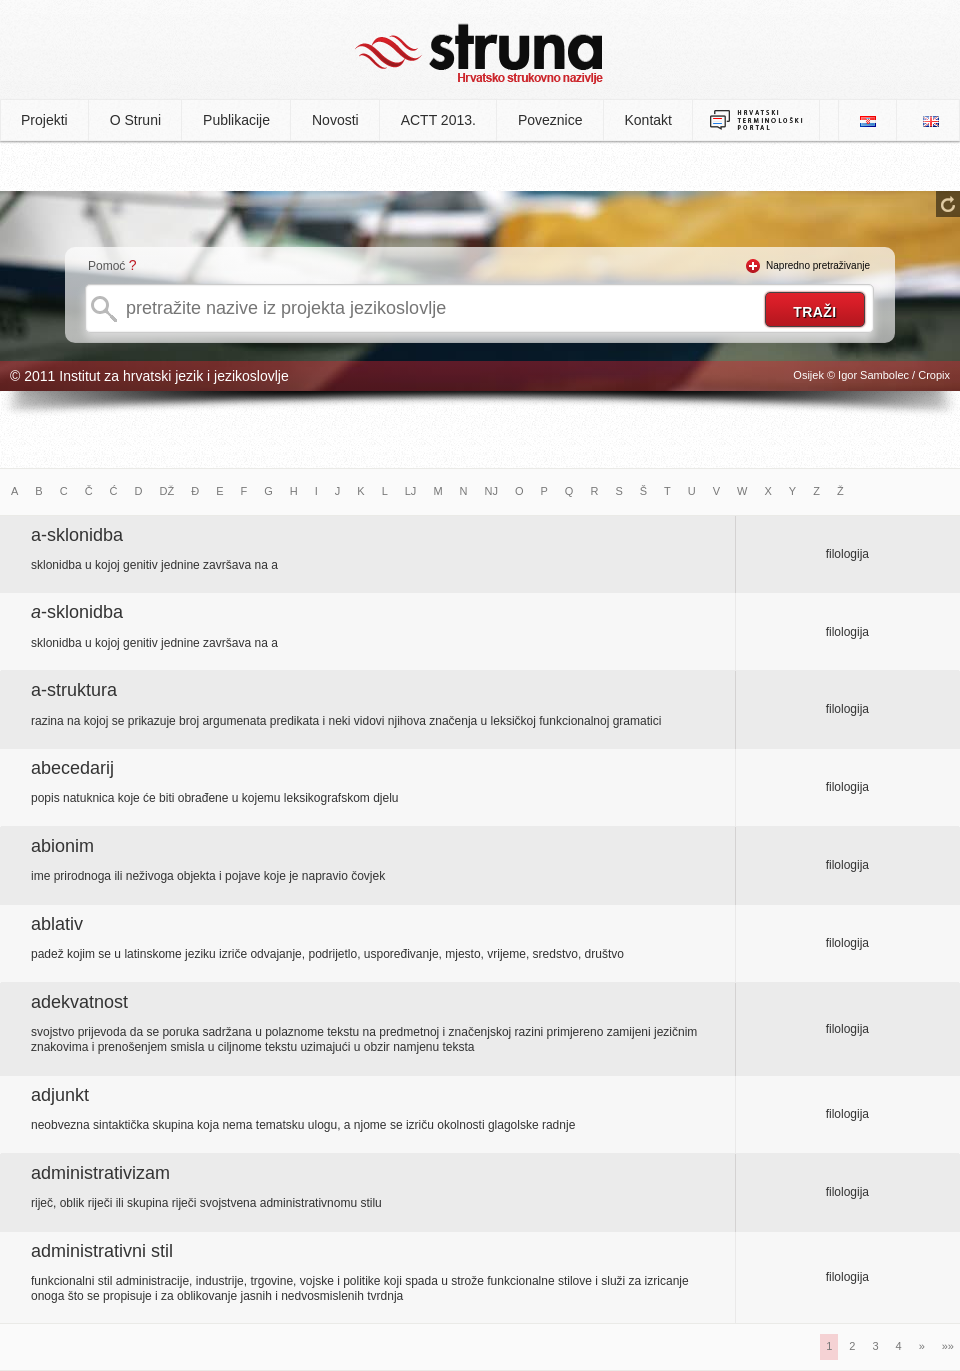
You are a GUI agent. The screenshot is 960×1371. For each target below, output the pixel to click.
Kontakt (648, 120)
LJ (411, 491)
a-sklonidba (77, 535)
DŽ (167, 491)
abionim (62, 846)
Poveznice (550, 120)
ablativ (57, 924)
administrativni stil (102, 1251)
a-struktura (74, 690)
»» (948, 1346)
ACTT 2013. (438, 120)
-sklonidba (77, 612)
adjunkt (60, 1095)
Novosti (335, 120)
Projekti (44, 120)
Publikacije (236, 120)
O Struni (135, 120)
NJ (491, 491)
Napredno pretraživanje (818, 265)
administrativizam (100, 1173)
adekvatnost (79, 1002)
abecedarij (72, 768)
